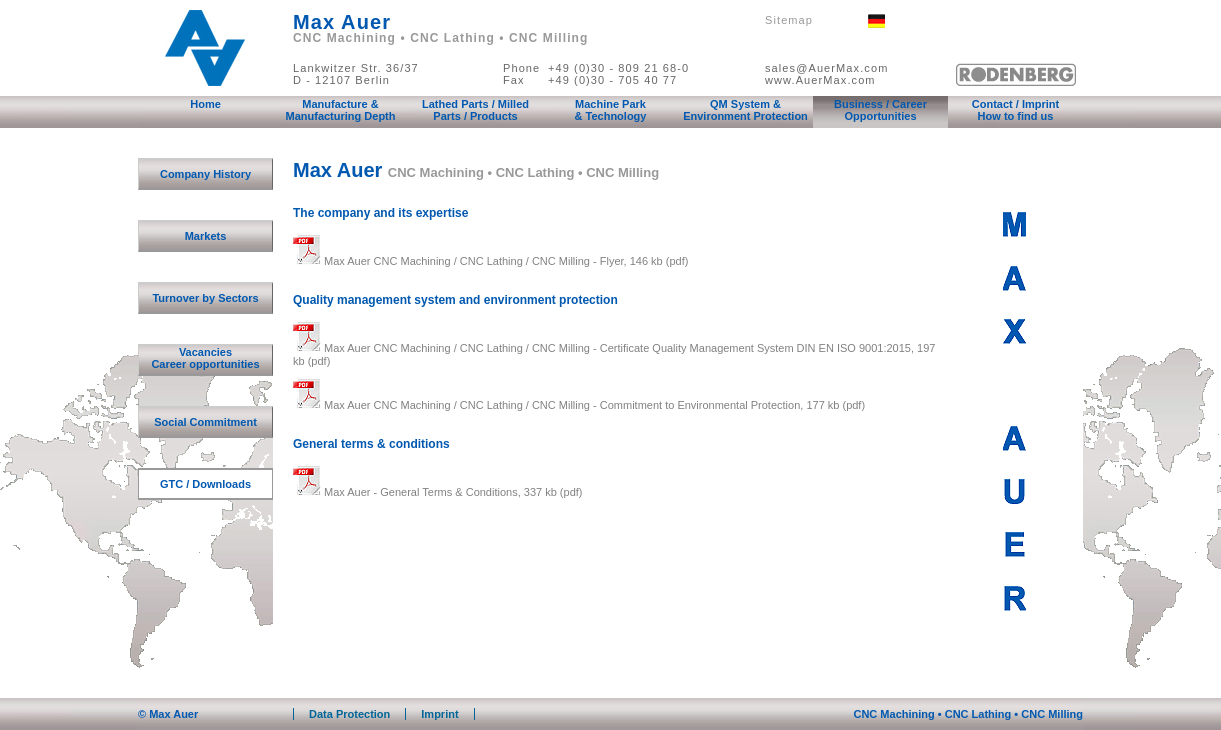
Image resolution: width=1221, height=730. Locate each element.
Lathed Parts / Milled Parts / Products (475, 110)
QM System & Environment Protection (745, 110)
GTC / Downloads (205, 484)
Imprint (439, 714)
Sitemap (789, 20)
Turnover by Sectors (205, 298)
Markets (206, 236)
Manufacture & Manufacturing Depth (341, 110)
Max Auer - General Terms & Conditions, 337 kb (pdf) (437, 492)
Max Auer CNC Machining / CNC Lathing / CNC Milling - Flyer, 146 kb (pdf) (490, 261)
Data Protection (349, 714)
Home (205, 104)
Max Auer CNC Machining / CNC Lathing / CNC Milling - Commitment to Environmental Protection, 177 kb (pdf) (579, 405)
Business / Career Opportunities (880, 110)
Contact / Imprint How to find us (1015, 110)
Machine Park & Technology (611, 110)
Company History (205, 174)
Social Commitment (205, 422)
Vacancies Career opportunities (205, 358)
